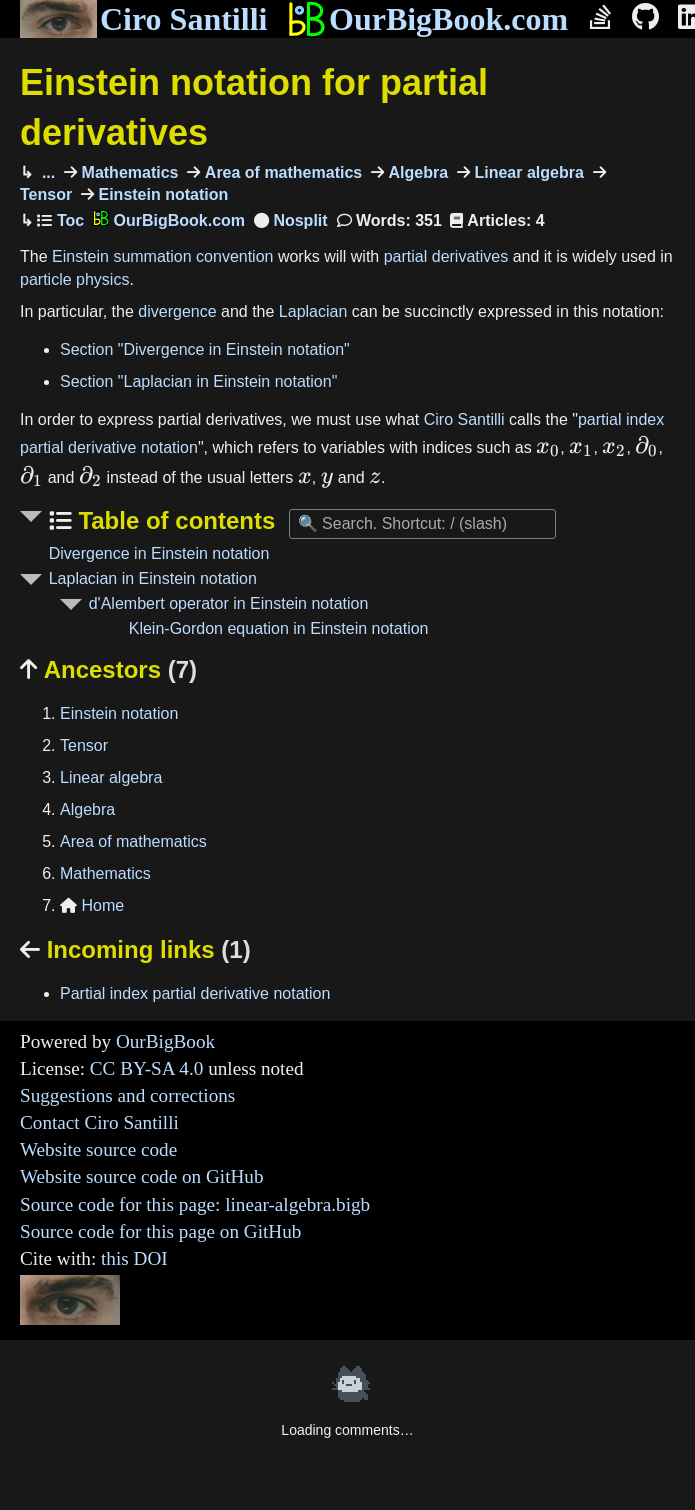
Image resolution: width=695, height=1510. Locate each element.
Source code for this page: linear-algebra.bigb (195, 1204)
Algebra (416, 172)
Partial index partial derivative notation (195, 993)
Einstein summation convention (162, 256)
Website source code (98, 1149)
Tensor (84, 745)
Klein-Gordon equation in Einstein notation (279, 628)
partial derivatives (446, 256)
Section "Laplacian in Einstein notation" (198, 381)
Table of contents (174, 520)
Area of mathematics (281, 172)
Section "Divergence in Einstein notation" (205, 349)
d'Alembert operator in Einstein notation (229, 603)
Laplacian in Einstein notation (153, 578)
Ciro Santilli (143, 19)
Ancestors (108, 669)
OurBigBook (165, 1041)
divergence (177, 311)
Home (92, 905)
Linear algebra (527, 172)
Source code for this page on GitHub (160, 1231)
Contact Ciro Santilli (99, 1122)
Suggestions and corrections (127, 1095)
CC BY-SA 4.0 (147, 1068)
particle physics (74, 279)
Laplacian (313, 311)
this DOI (134, 1258)
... (46, 172)
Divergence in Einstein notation (159, 553)
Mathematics (127, 172)
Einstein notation (161, 194)
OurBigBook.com (427, 19)
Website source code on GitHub (142, 1176)
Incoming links (135, 949)
